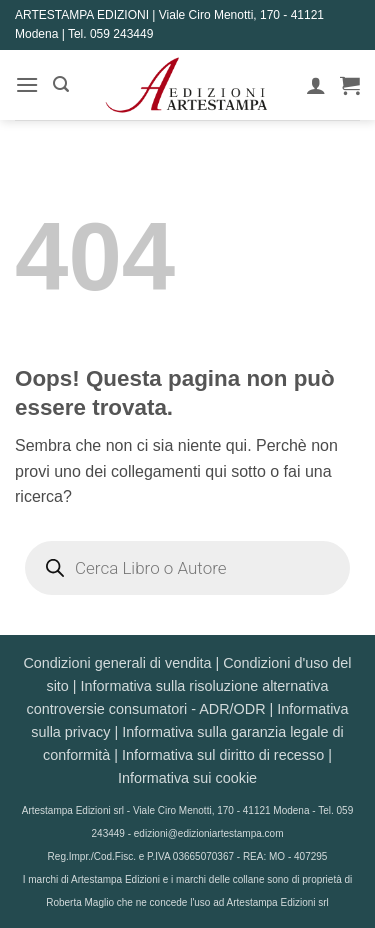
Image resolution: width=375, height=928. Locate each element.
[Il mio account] (316, 85)
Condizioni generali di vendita (117, 663)
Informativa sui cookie (187, 778)
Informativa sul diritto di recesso (223, 755)
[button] (27, 84)
